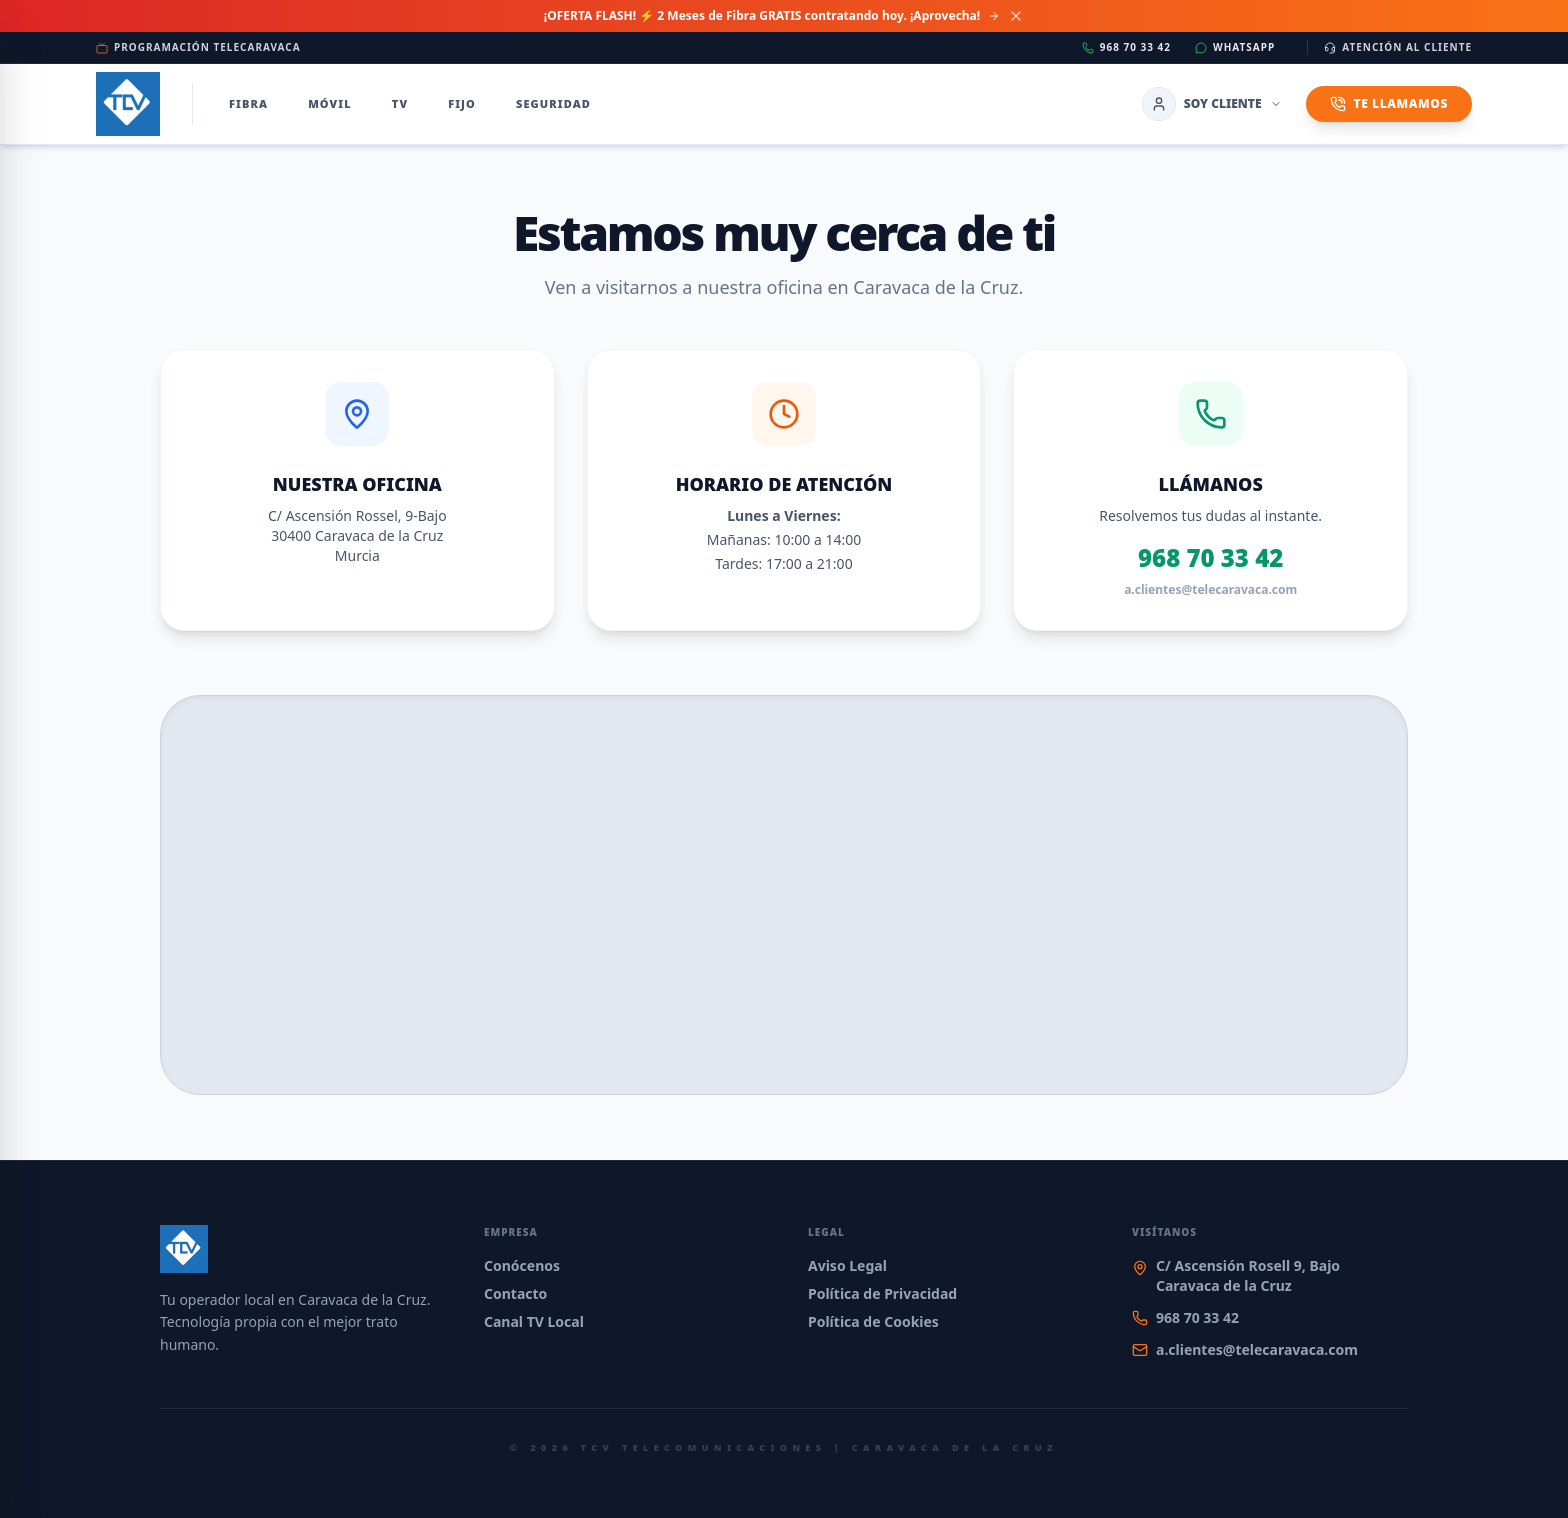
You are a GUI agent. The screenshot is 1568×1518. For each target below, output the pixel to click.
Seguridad (553, 103)
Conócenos (522, 1265)
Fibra (248, 103)
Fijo (462, 103)
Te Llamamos (1389, 103)
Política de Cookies (873, 1321)
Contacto (515, 1293)
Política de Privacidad (882, 1293)
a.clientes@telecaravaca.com (1210, 590)
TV (400, 103)
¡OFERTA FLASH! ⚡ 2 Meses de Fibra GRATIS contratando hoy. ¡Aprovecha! (772, 16)
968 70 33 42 (1210, 558)
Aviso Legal (847, 1265)
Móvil (330, 103)
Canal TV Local (534, 1321)
